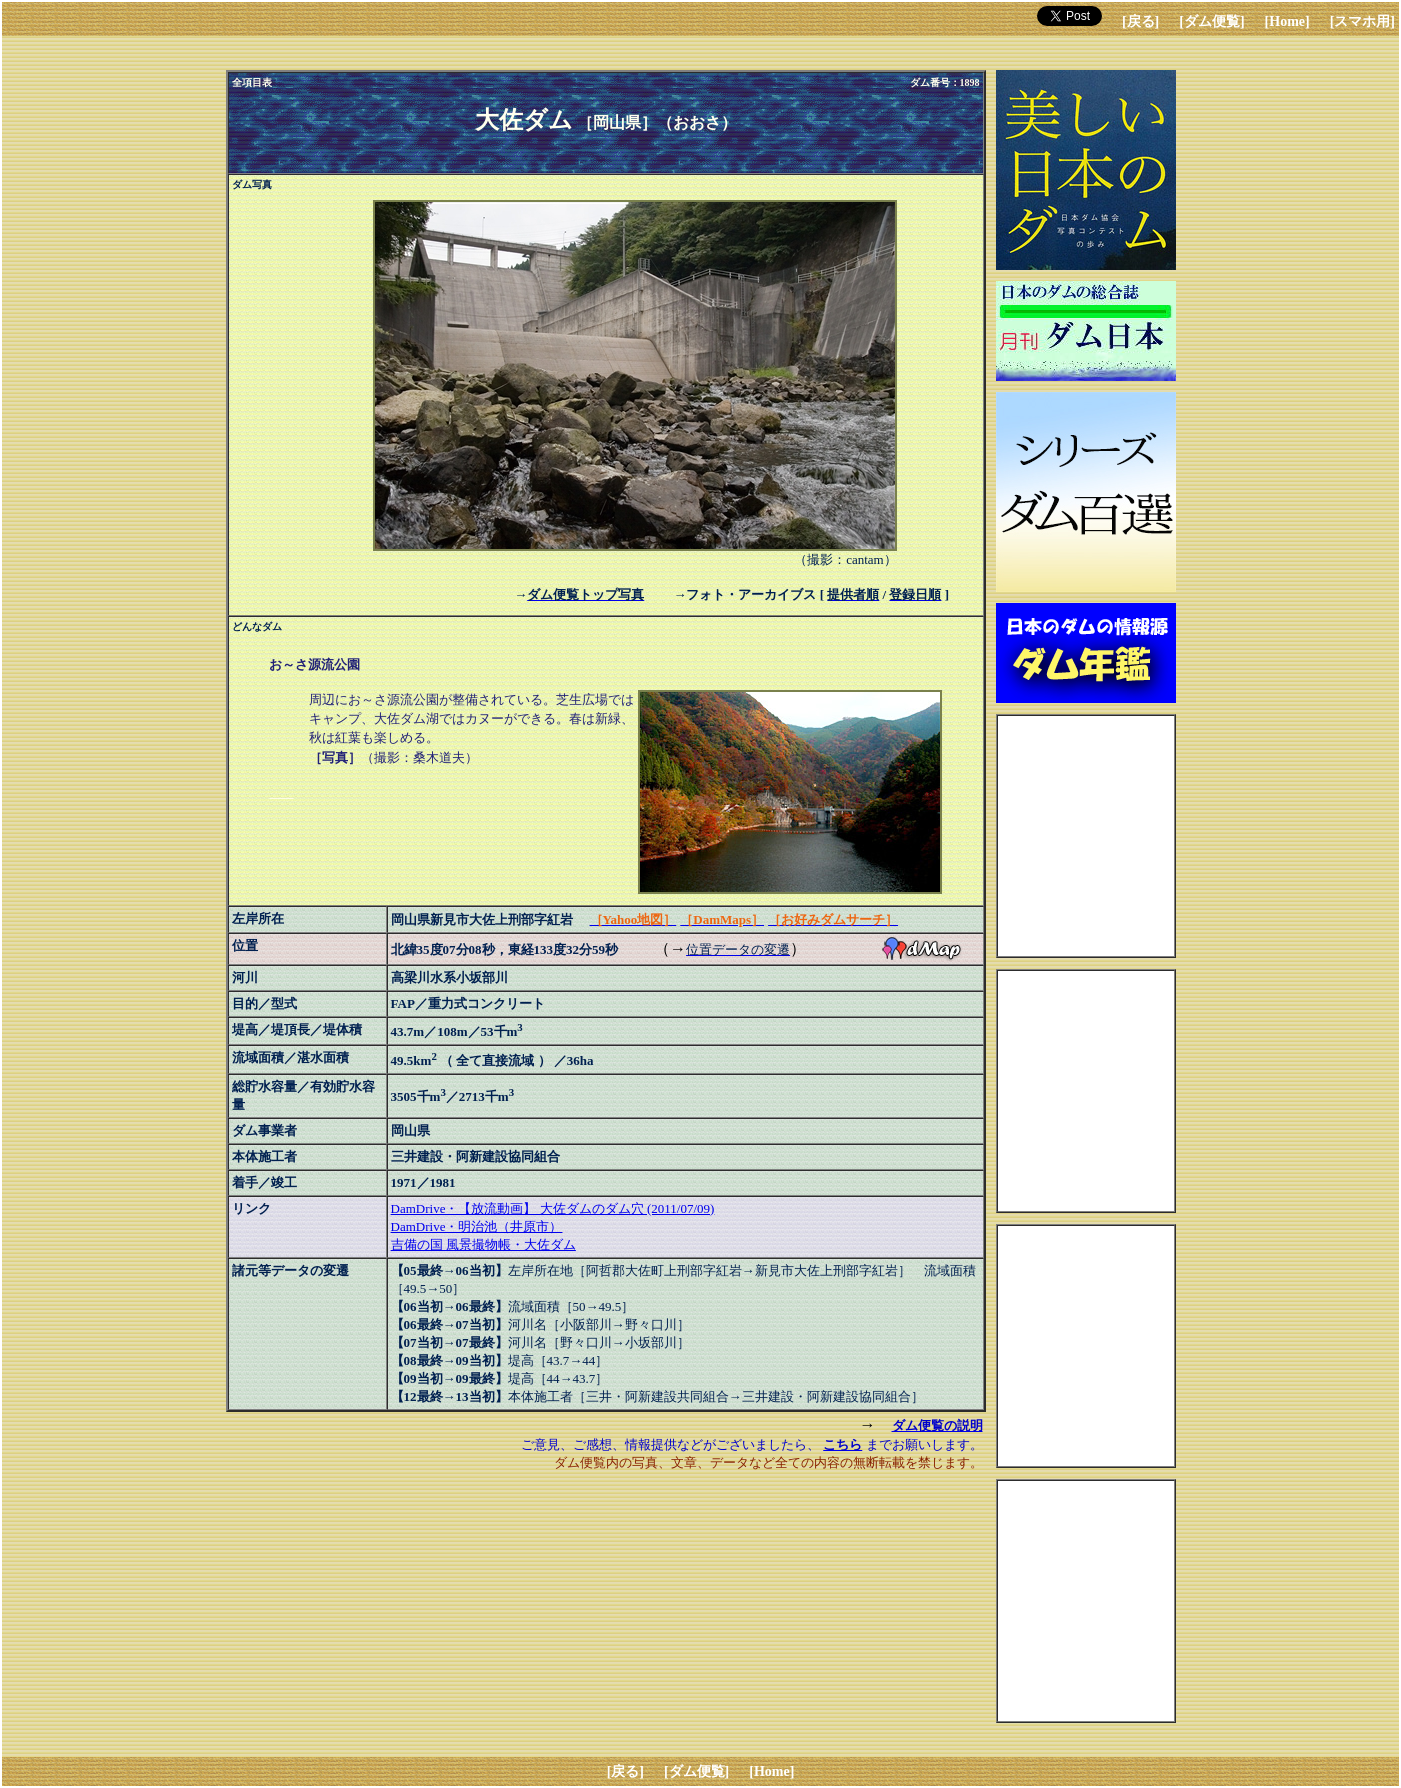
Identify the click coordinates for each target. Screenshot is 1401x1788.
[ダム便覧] (1211, 21)
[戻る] (1140, 21)
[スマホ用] (1362, 21)
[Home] (1287, 21)
